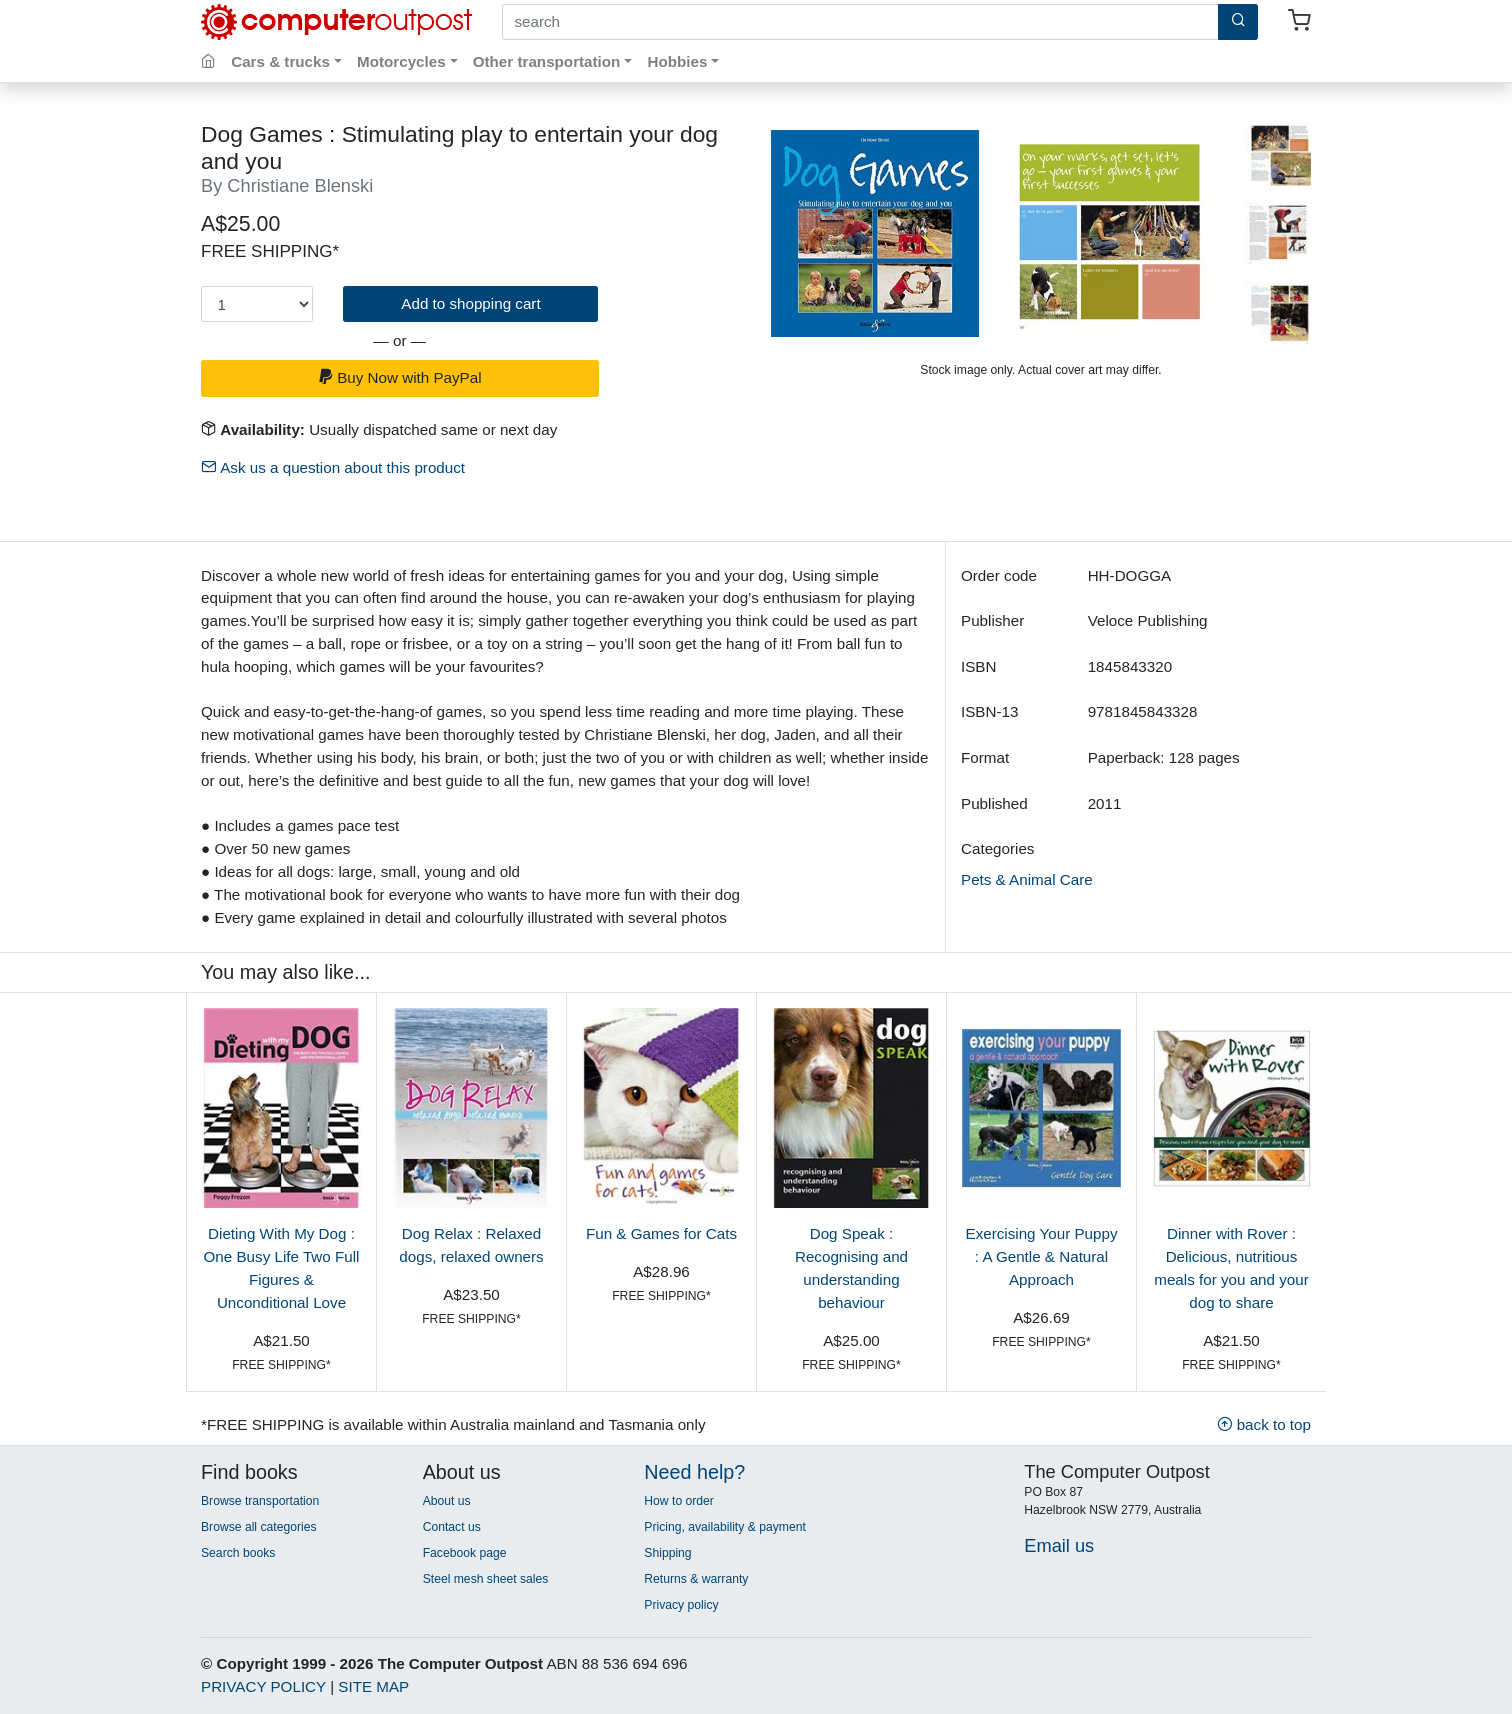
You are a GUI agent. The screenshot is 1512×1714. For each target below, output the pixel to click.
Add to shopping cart (470, 303)
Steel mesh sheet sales (486, 1579)
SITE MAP (373, 1686)
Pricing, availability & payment (724, 1527)
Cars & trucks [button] (280, 61)
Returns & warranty (696, 1579)
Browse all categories (259, 1527)
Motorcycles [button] (401, 61)
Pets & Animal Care (1027, 879)
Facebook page (465, 1553)
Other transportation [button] (547, 61)
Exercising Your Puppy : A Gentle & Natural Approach (1042, 1256)
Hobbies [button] (677, 61)
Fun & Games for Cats (661, 1233)
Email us (1059, 1545)
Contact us (452, 1527)
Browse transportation (260, 1501)
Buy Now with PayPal (400, 377)
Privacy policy (681, 1605)
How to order (679, 1501)
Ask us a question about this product (333, 467)
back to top (1264, 1424)
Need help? (694, 1472)
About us (447, 1501)
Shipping (667, 1553)
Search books (238, 1553)
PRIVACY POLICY (263, 1686)
